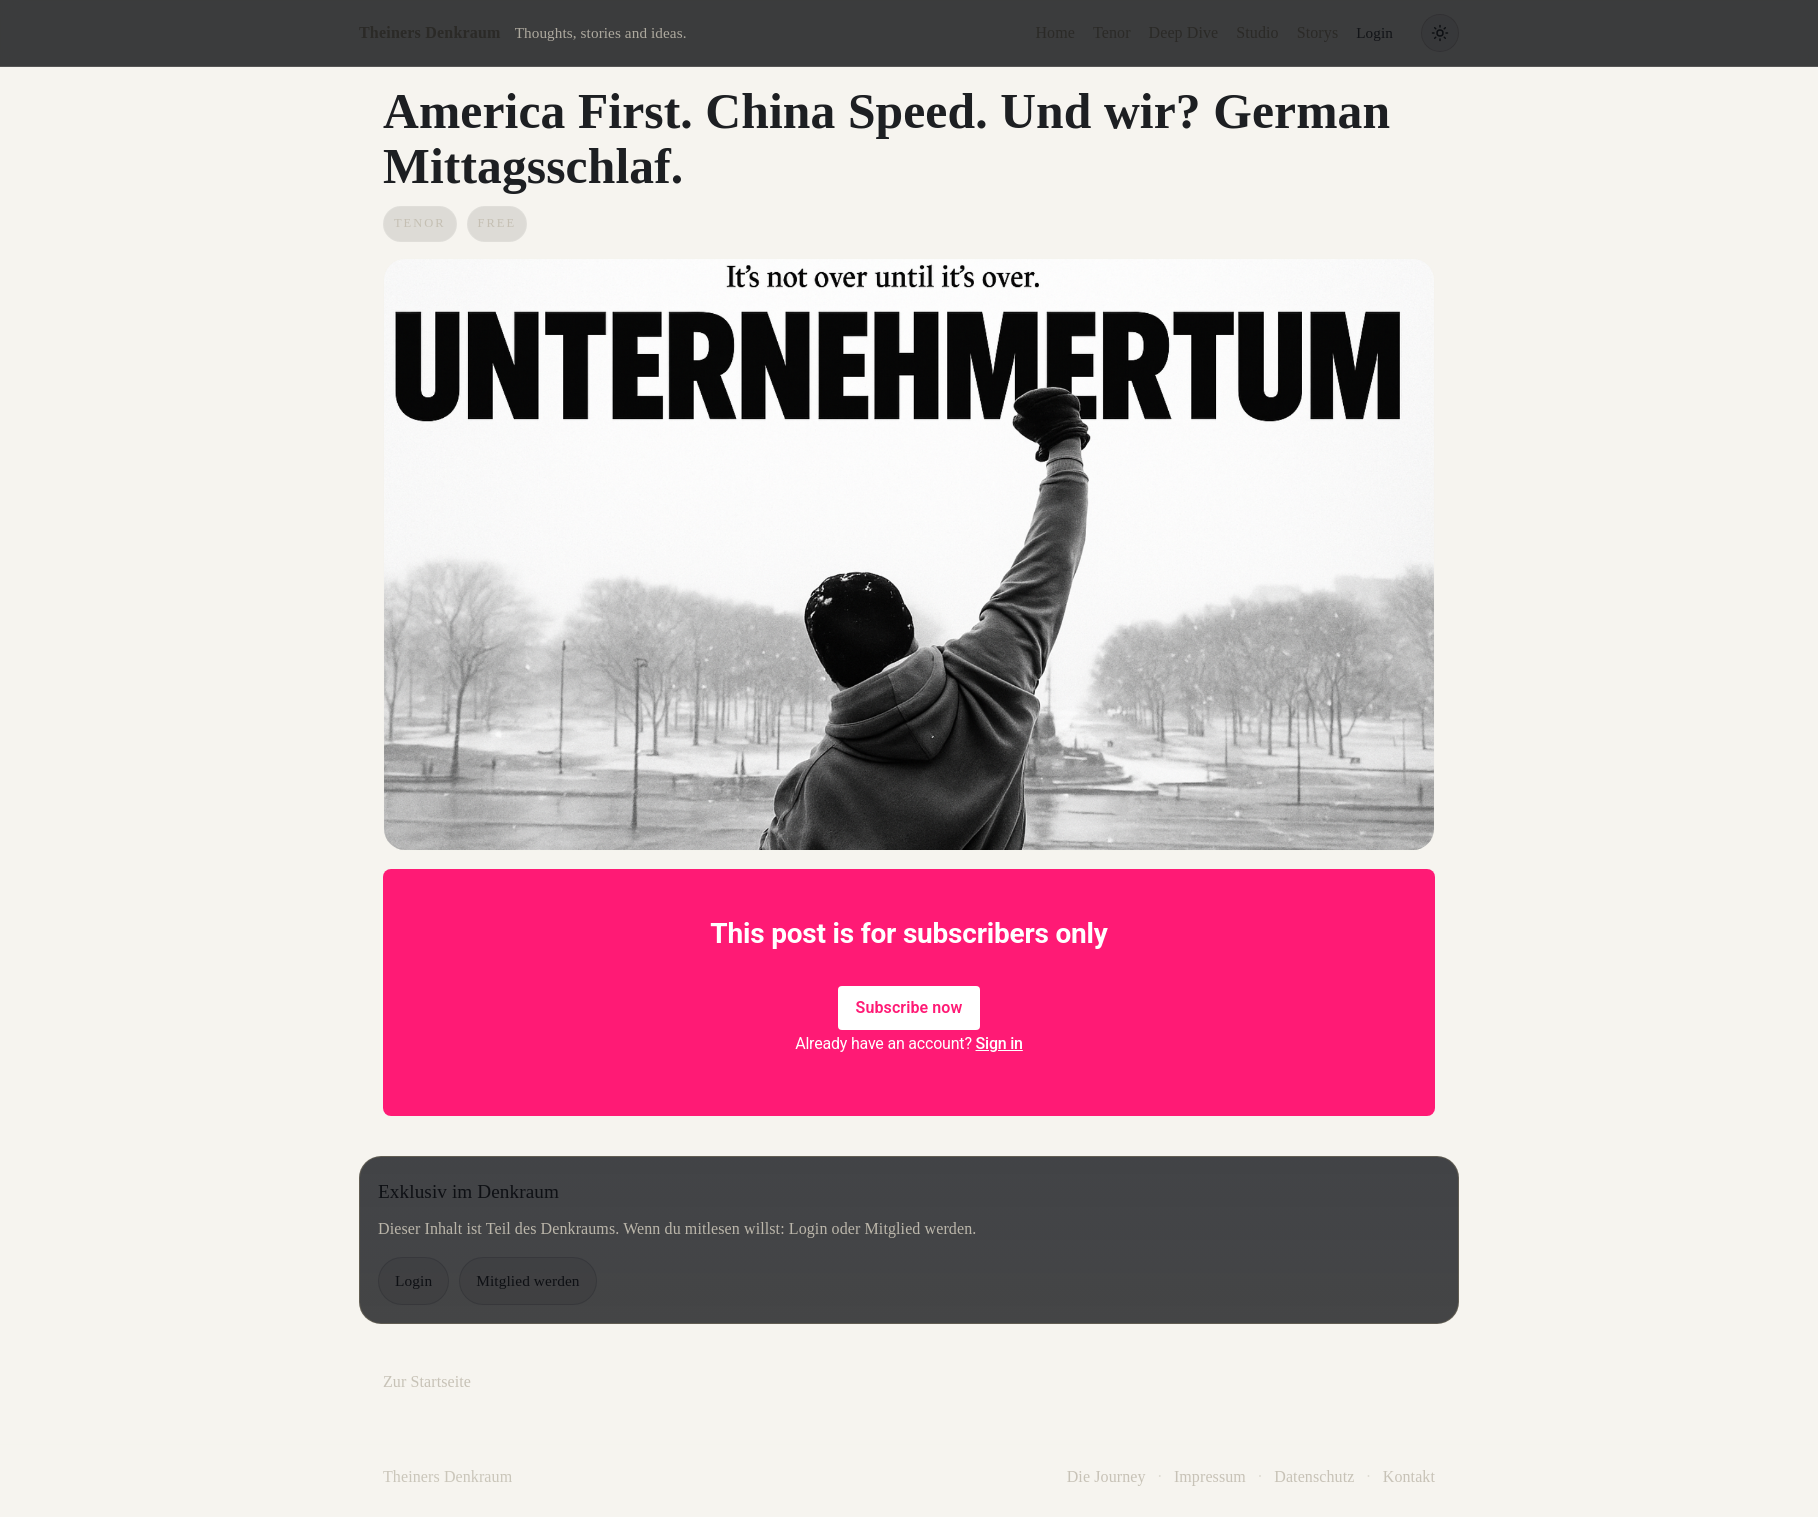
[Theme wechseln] (1440, 33)
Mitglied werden (527, 1280)
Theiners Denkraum (430, 32)
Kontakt (1409, 1476)
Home (1055, 32)
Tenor (1112, 32)
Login (1374, 32)
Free (497, 223)
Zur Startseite (427, 1381)
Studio (1257, 32)
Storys (1318, 32)
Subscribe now (909, 1007)
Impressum (1210, 1476)
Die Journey (1106, 1476)
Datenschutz (1314, 1476)
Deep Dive (1184, 32)
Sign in (999, 1043)
